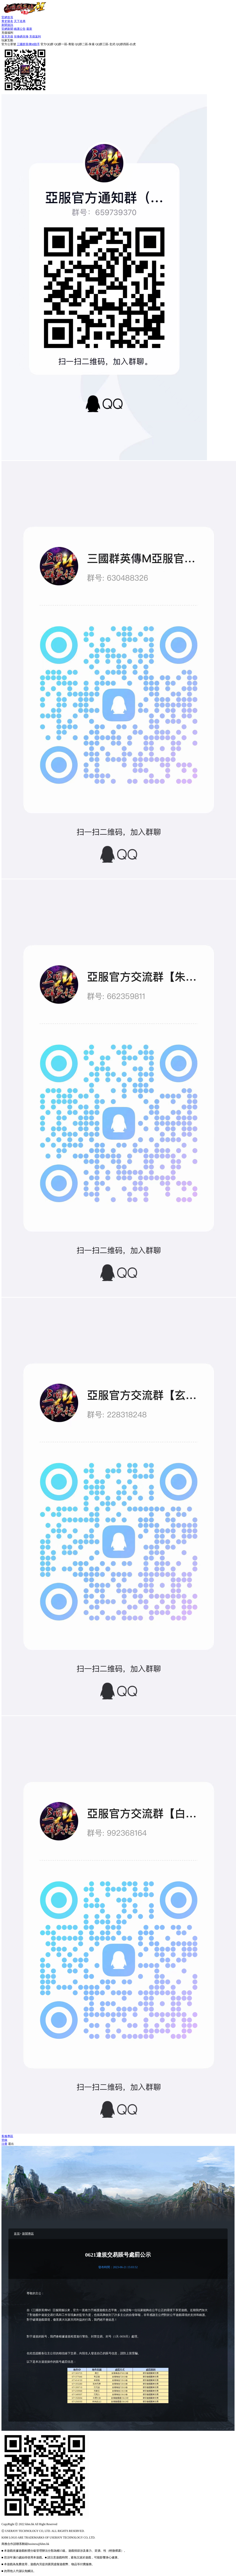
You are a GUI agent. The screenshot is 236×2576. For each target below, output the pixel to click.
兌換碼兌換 (21, 36)
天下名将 (20, 21)
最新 (29, 28)
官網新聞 (7, 28)
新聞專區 (28, 2233)
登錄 (4, 2140)
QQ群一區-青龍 (64, 44)
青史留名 (7, 21)
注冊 (4, 2143)
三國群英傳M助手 (28, 44)
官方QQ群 (47, 44)
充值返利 (35, 36)
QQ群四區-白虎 (126, 44)
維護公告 (20, 28)
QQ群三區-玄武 (105, 44)
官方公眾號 (8, 44)
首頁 (17, 2233)
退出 (11, 2143)
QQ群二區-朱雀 (85, 44)
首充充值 (7, 36)
